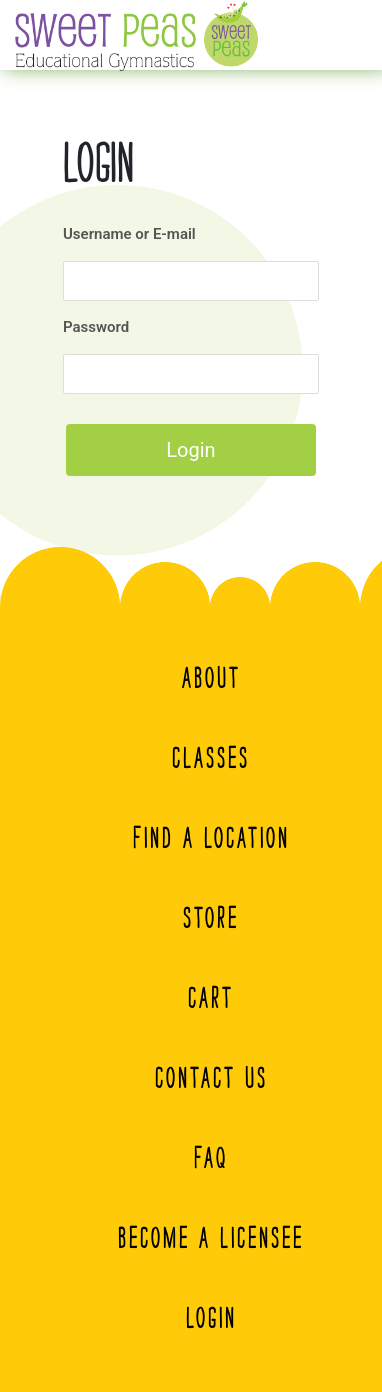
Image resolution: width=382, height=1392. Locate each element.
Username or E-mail (129, 234)
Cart (211, 998)
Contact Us (211, 1078)
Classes (211, 758)
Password (96, 327)
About (211, 678)
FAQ (211, 1158)
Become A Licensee (211, 1238)
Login (211, 1318)
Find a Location (211, 838)
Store (211, 918)
